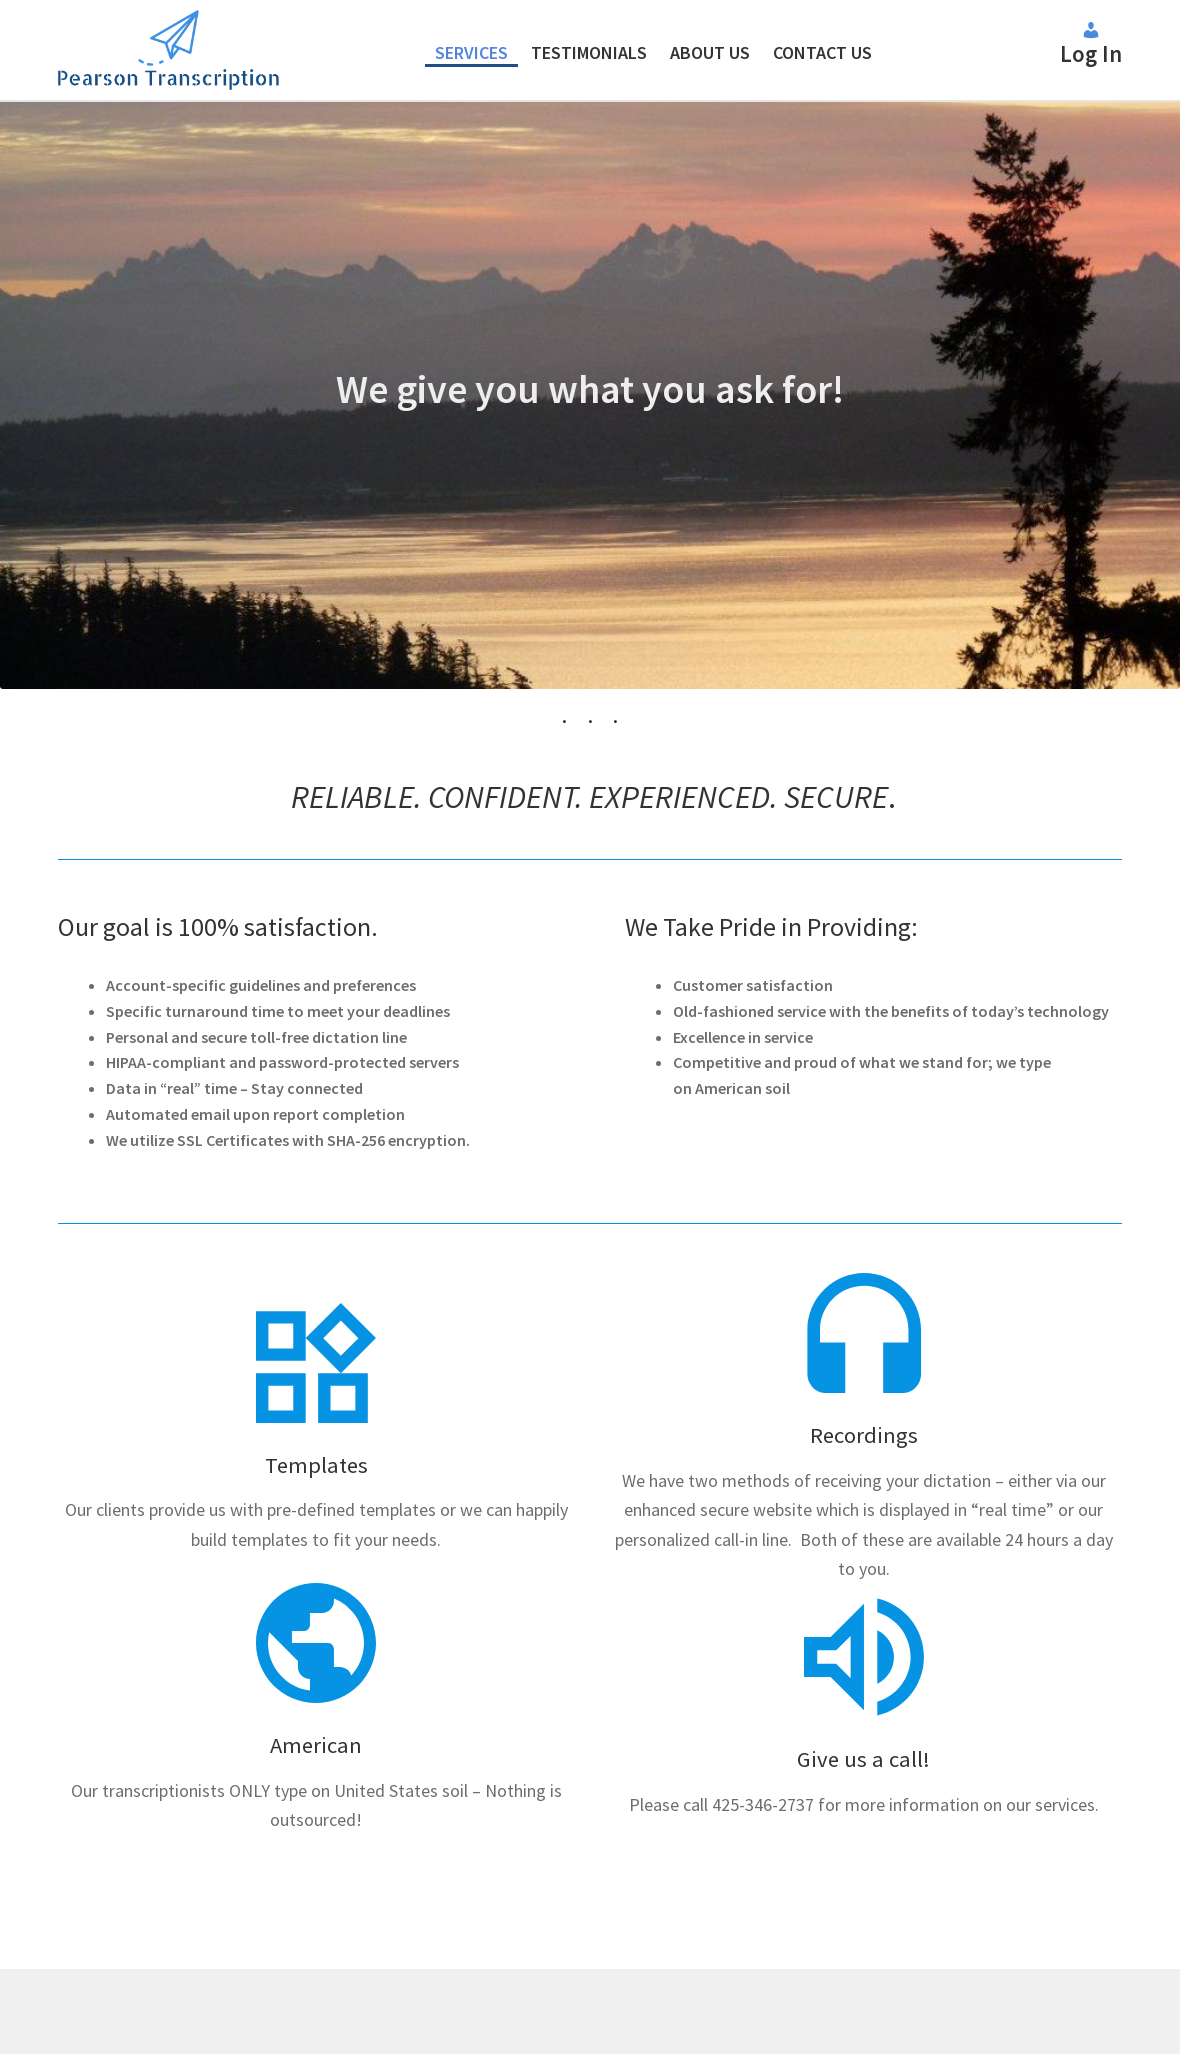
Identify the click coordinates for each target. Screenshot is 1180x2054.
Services (471, 52)
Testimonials (589, 52)
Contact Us (822, 52)
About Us (710, 52)
